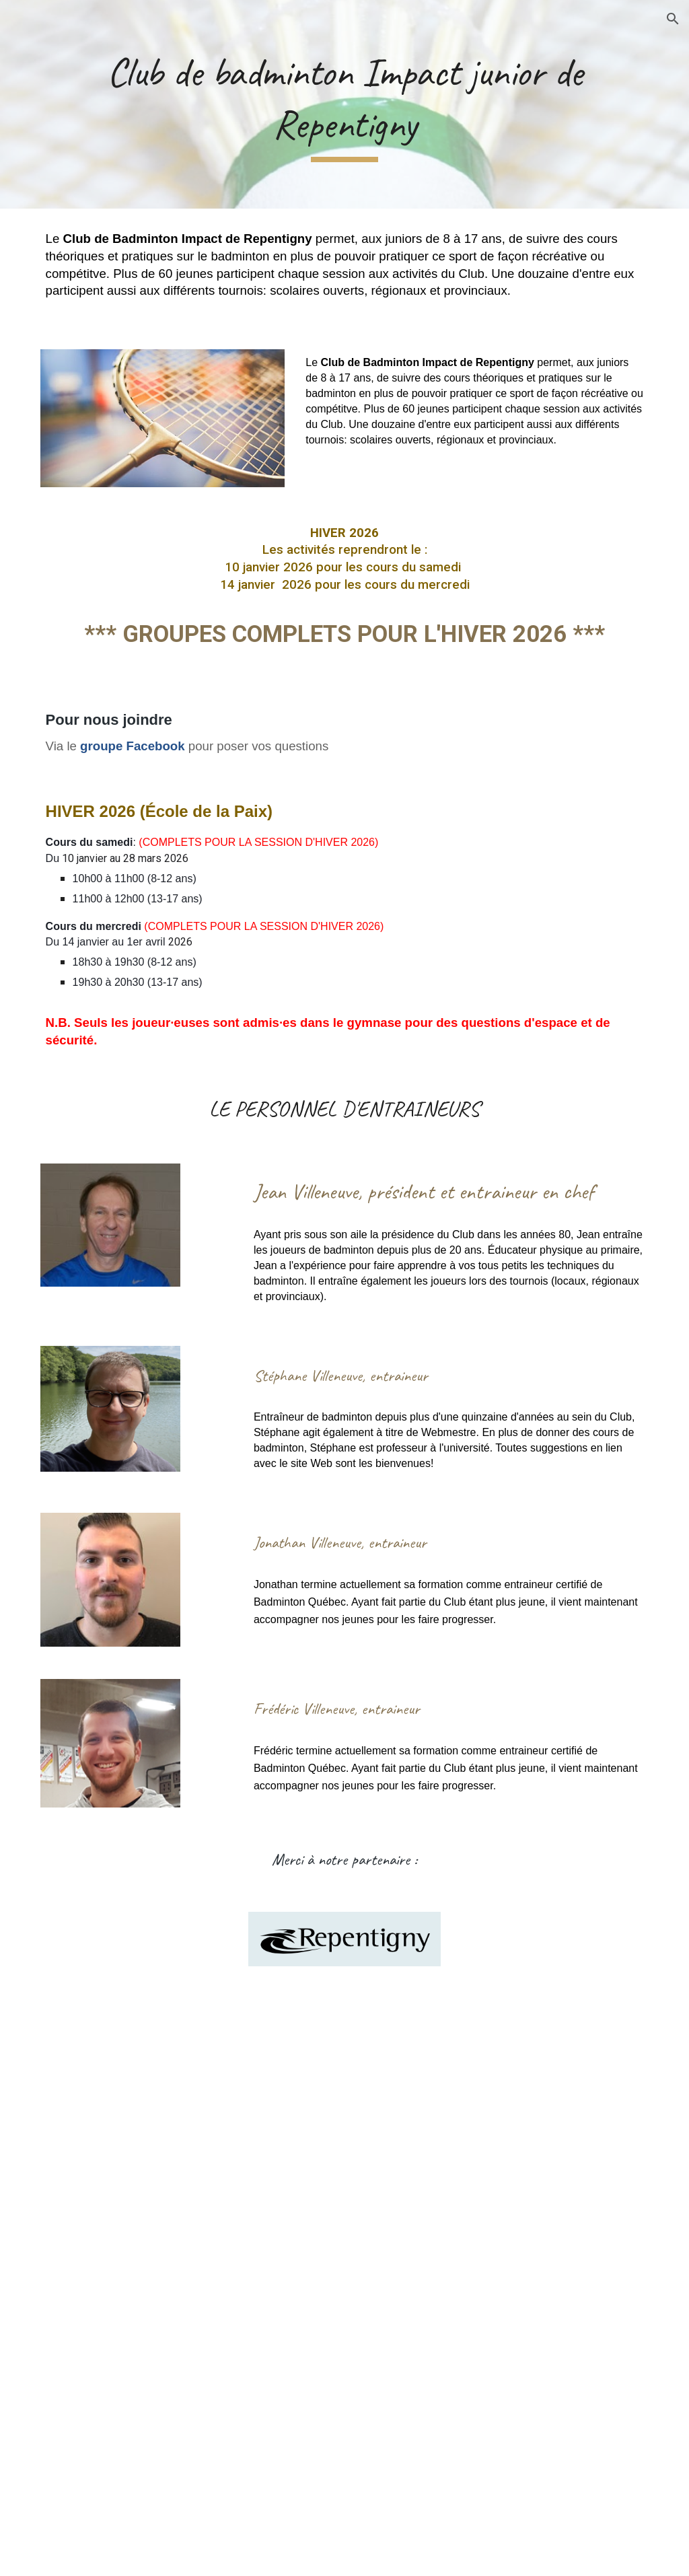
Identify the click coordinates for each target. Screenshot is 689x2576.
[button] (673, 19)
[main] (344, 104)
